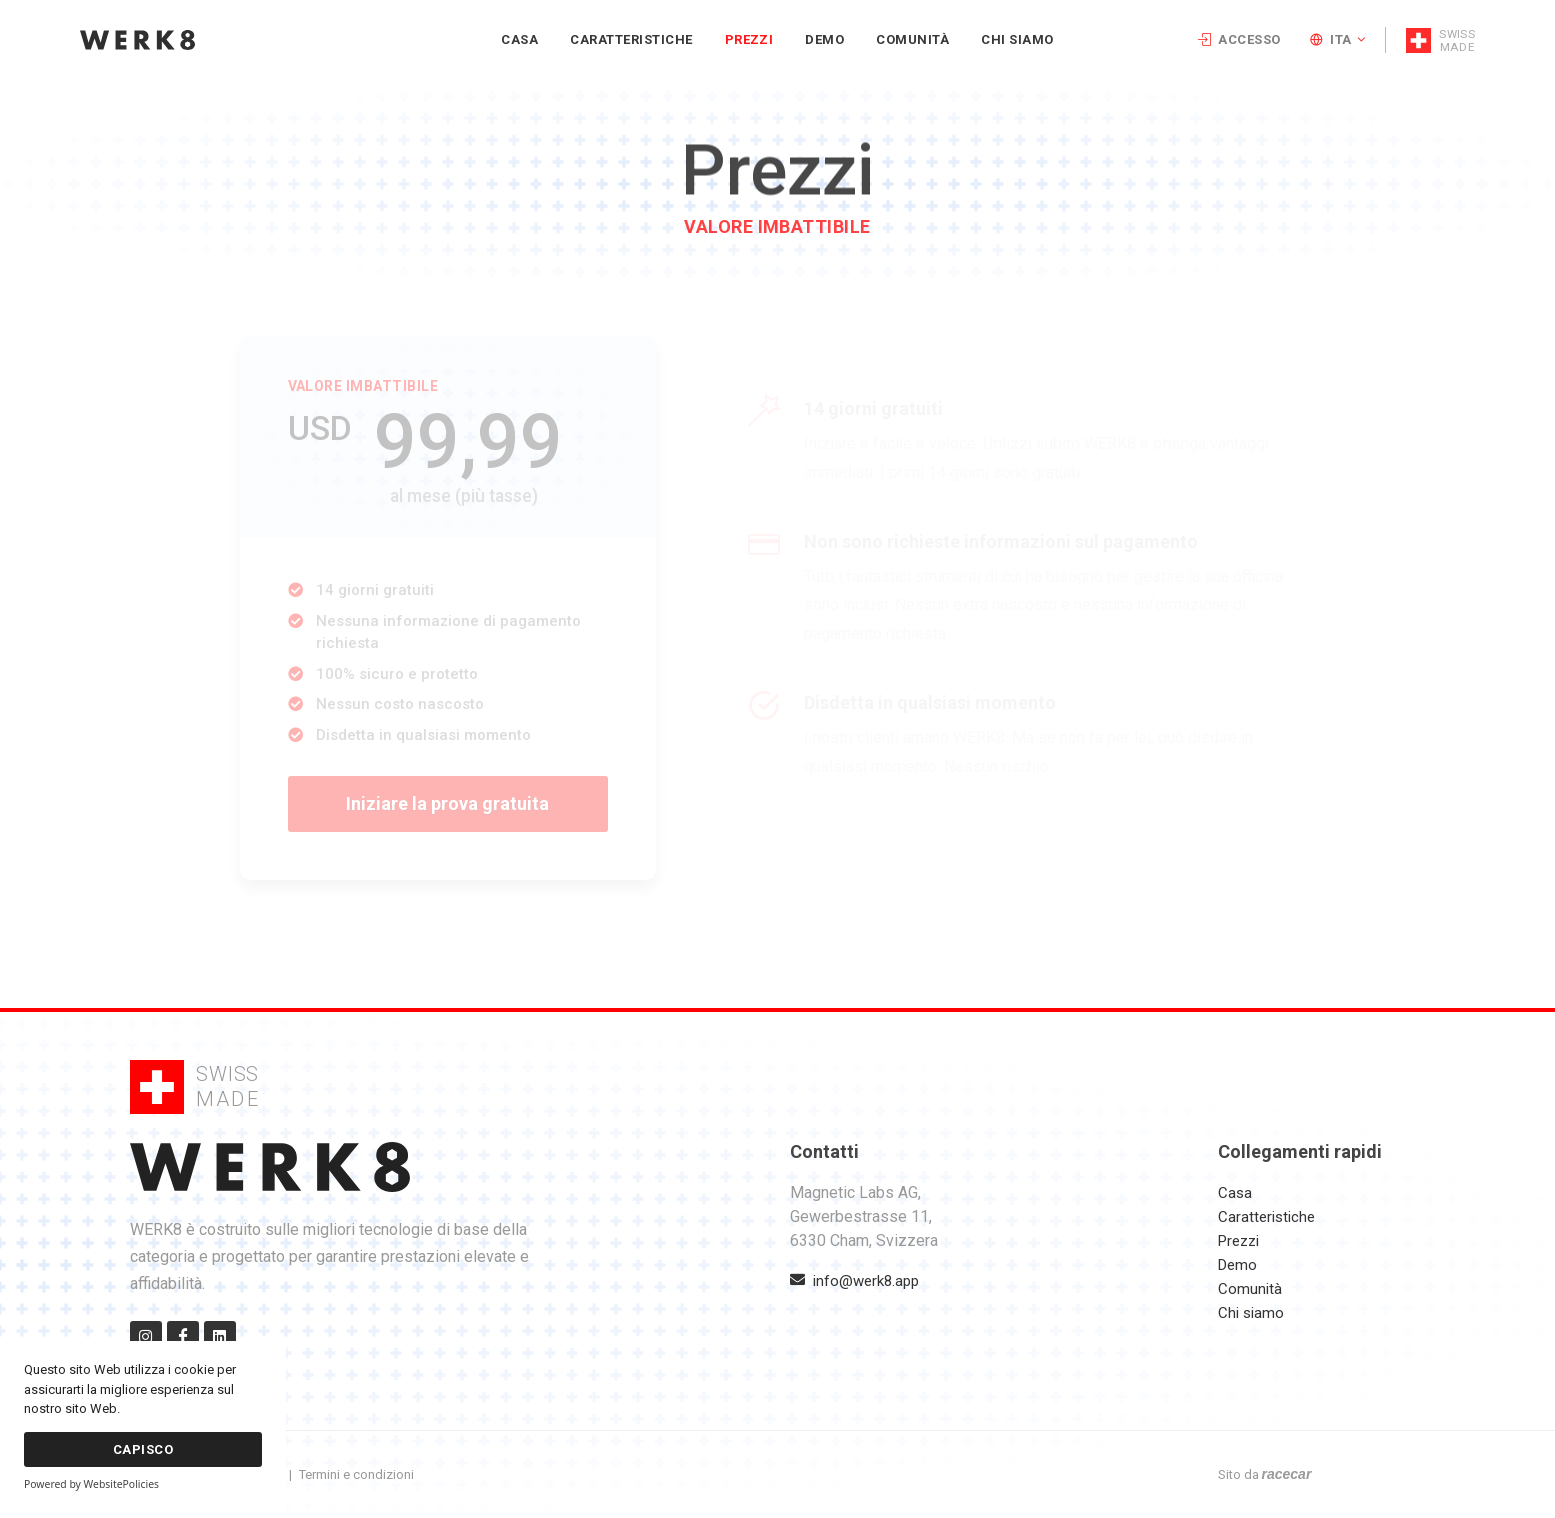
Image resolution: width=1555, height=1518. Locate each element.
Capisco (143, 1449)
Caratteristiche (1266, 1217)
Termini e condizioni (356, 1474)
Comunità (1250, 1289)
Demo (1237, 1265)
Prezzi (1238, 1241)
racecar (1287, 1474)
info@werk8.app (854, 1281)
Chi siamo (1251, 1313)
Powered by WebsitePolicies (91, 1484)
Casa (1235, 1193)
